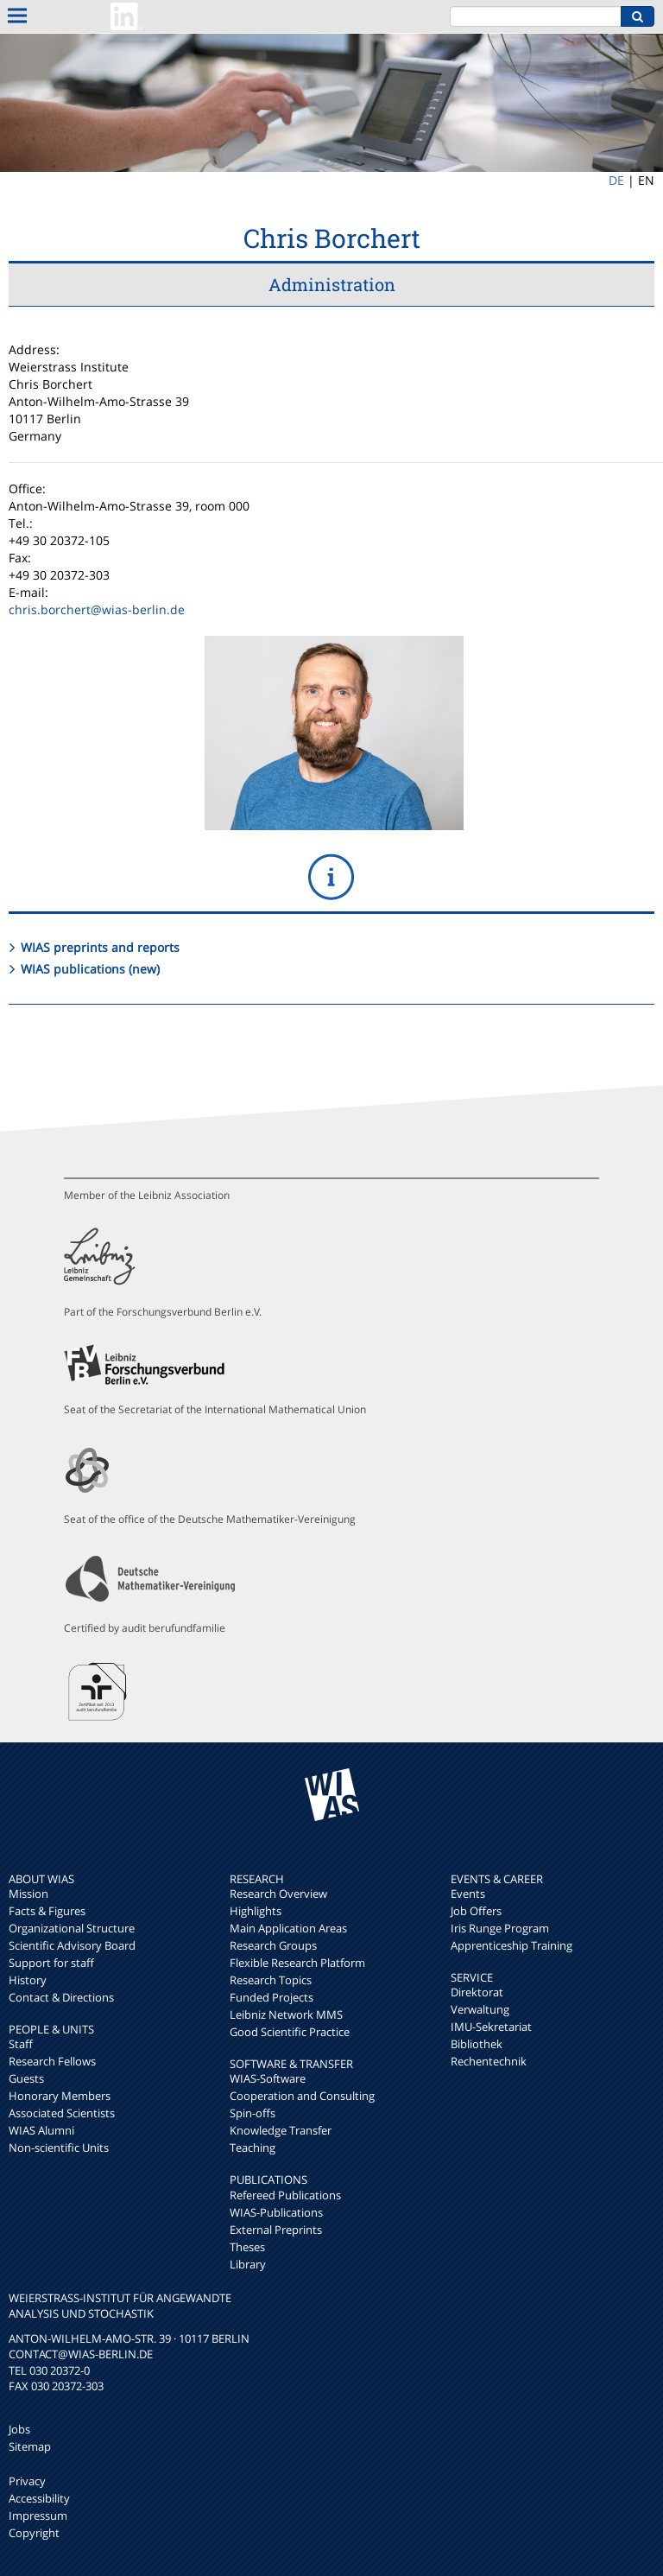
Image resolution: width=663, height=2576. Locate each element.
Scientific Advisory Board (72, 1945)
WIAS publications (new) (90, 969)
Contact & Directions (61, 1997)
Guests (26, 2078)
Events (468, 1893)
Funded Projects (271, 1997)
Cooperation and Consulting (302, 2095)
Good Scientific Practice (290, 2032)
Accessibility (39, 2498)
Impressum (38, 2515)
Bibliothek (476, 2044)
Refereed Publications (285, 2195)
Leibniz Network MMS (286, 2014)
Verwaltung (480, 2009)
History (28, 1980)
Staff (21, 2044)
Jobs (19, 2429)
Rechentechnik (489, 2061)
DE (616, 180)
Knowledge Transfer (281, 2130)
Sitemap (30, 2446)
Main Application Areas (288, 1928)
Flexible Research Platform (297, 1962)
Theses (247, 2247)
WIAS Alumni (41, 2130)
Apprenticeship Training (511, 1945)
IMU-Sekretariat (491, 2026)
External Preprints (276, 2229)
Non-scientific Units (59, 2147)
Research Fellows (52, 2061)
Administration (331, 284)
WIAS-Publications (276, 2212)
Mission (28, 1893)
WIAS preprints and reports (100, 947)
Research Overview (278, 1893)
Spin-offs (252, 2113)
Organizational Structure (72, 1928)
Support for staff (51, 1962)
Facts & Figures (47, 1911)
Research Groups (273, 1945)
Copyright (34, 2533)
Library (248, 2264)
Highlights (255, 1911)
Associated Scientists (62, 2113)
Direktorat (477, 1992)
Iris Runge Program (500, 1928)
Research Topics (271, 1980)
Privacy (27, 2481)
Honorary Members (59, 2095)
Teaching (252, 2147)
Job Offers (476, 1911)
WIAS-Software (268, 2078)
